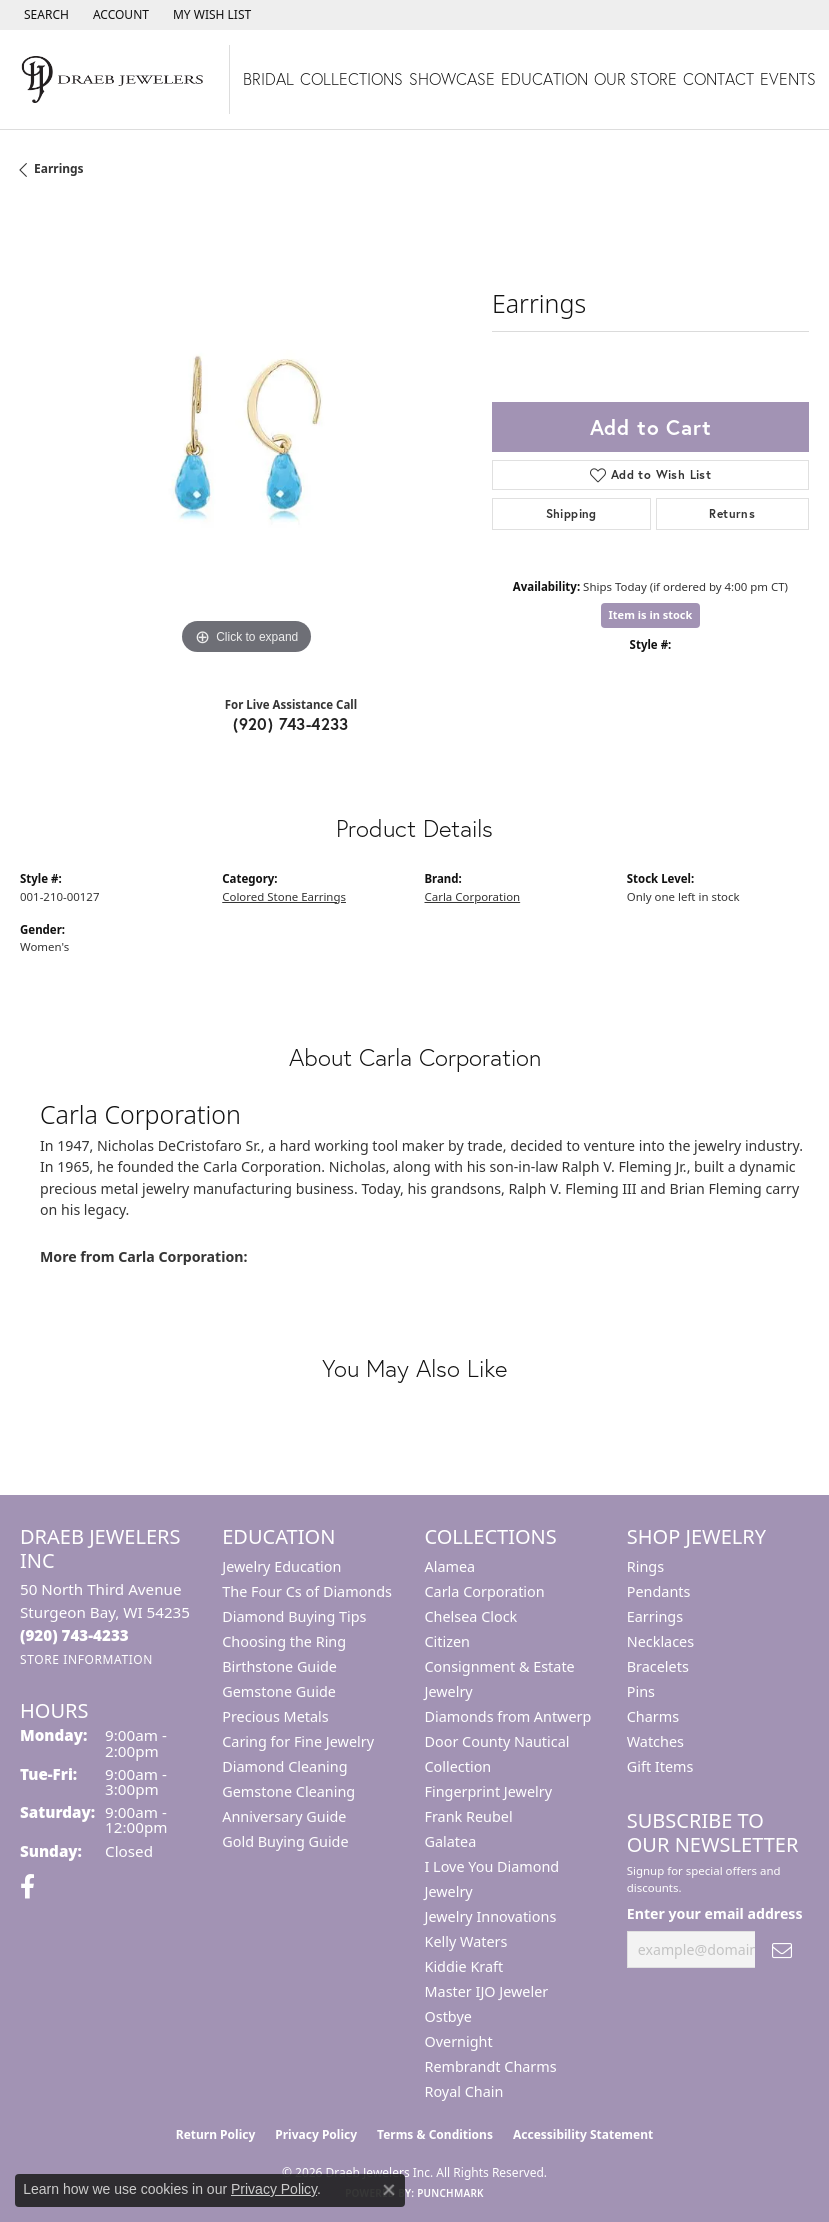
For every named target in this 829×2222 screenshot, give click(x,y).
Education (544, 78)
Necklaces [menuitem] (660, 1641)
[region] (246, 435)
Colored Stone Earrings (284, 896)
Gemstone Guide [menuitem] (279, 1691)
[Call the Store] (74, 1635)
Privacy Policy (316, 2134)
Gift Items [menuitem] (660, 1766)
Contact (718, 78)
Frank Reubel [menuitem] (469, 1816)
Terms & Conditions (435, 2134)
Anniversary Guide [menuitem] (284, 1816)
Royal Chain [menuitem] (464, 2091)
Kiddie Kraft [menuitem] (464, 1966)
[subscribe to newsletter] (782, 1949)
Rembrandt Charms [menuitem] (491, 2066)
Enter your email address (715, 1913)
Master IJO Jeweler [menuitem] (487, 1991)
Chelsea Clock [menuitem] (471, 1616)
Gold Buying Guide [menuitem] (285, 1841)
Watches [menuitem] (655, 1741)
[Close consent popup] (389, 2190)
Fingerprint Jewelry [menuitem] (489, 1791)
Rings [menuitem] (645, 1566)
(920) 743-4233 (291, 723)
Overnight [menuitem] (459, 2041)
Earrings (59, 168)
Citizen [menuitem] (448, 1641)
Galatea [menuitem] (451, 1841)
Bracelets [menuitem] (658, 1666)
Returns (732, 513)
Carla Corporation (473, 896)
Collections (351, 78)
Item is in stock (651, 614)
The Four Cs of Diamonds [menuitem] (307, 1591)
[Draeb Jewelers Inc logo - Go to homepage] (115, 79)
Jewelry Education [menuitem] (281, 1566)
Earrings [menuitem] (655, 1616)
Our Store (635, 78)
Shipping (571, 513)
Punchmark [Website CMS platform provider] (450, 2193)
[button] (44, 15)
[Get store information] (86, 1659)
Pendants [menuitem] (659, 1591)
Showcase (452, 78)
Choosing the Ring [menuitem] (284, 1641)
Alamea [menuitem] (450, 1566)
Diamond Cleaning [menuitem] (284, 1766)
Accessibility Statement (583, 2134)
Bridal (268, 78)
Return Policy (216, 2134)
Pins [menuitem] (641, 1691)
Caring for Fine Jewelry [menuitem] (298, 1741)
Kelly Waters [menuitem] (466, 1941)
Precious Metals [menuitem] (275, 1716)
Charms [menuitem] (653, 1716)
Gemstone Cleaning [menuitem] (288, 1791)
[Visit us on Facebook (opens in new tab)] (27, 1887)
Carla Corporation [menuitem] (485, 1591)
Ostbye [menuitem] (448, 2016)
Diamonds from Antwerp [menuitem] (508, 1716)
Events (788, 78)
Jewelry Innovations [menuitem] (491, 1916)
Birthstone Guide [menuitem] (279, 1666)
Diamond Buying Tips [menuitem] (294, 1616)
